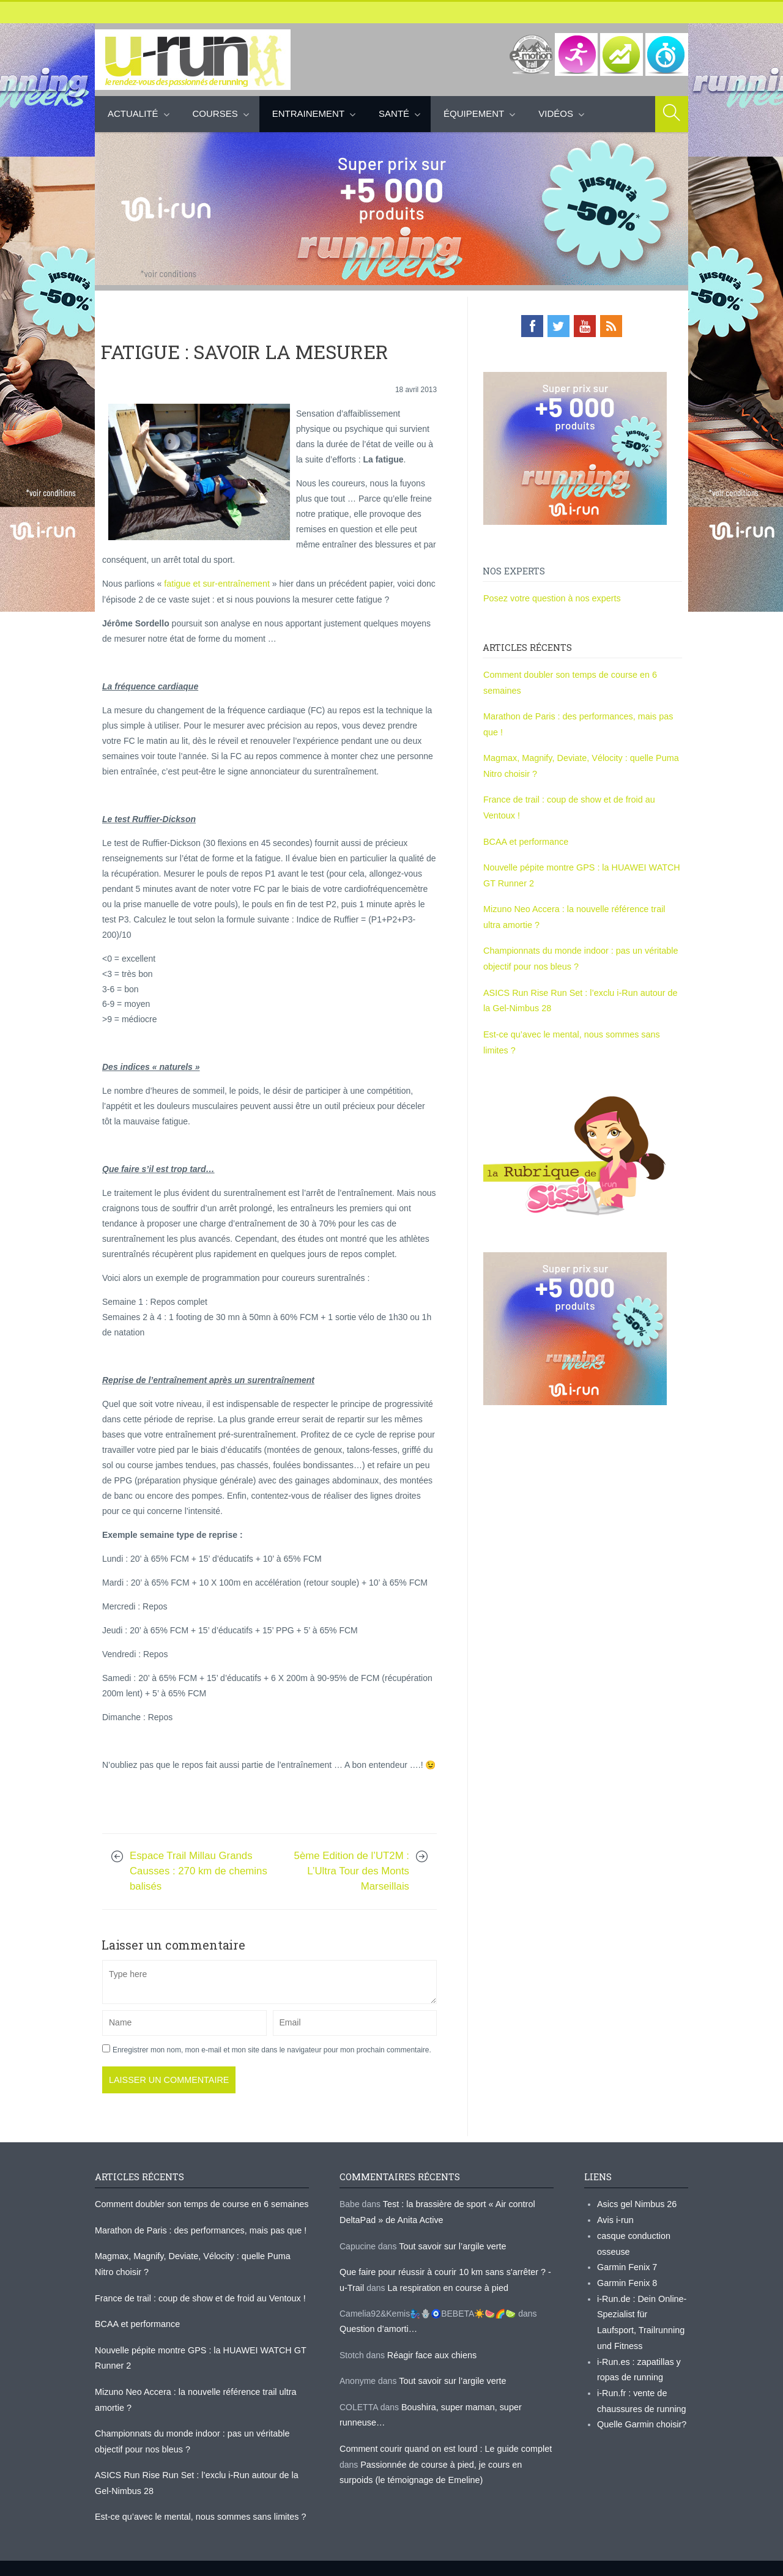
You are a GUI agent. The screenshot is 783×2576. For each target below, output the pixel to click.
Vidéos (555, 113)
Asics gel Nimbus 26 (636, 2203)
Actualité (133, 113)
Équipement (473, 113)
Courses (215, 113)
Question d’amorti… (377, 2326)
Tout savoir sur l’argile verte (451, 2244)
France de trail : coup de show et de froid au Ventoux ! (197, 2295)
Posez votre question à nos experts (550, 597)
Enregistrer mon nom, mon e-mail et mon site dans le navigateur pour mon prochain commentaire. (272, 2048)
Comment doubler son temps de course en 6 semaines (199, 2203)
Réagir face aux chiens (430, 2351)
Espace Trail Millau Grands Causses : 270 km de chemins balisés (198, 1870)
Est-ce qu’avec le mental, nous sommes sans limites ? (197, 2509)
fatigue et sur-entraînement (215, 583)
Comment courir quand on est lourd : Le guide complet (443, 2443)
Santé (394, 113)
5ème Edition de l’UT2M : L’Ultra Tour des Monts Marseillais (351, 1870)
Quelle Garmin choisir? (640, 2417)
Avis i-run (615, 2218)
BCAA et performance (524, 837)
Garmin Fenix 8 (626, 2279)
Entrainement (308, 113)
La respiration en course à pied (445, 2285)
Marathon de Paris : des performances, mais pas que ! (198, 2228)
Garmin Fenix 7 (626, 2264)
